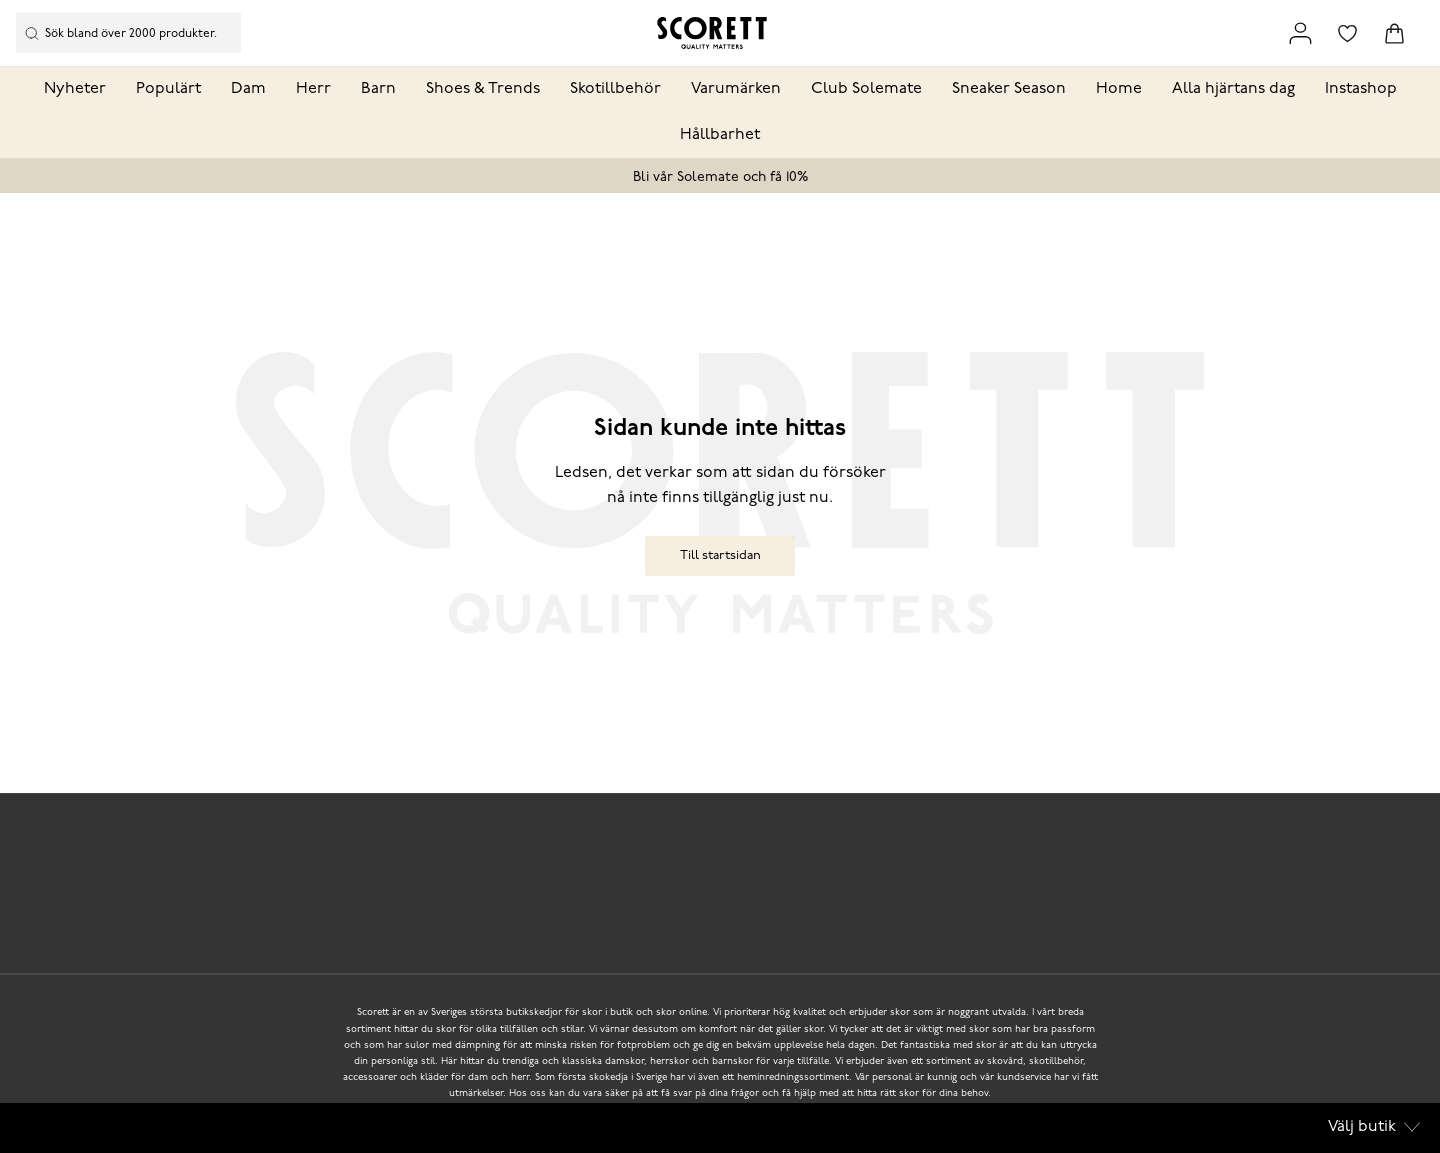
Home (1119, 89)
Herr (313, 89)
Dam (248, 89)
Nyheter (75, 89)
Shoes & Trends (483, 89)
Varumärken (736, 89)
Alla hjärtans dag (1233, 89)
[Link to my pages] (1300, 33)
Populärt (168, 89)
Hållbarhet (720, 135)
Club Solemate (866, 89)
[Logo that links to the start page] (712, 33)
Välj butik (1374, 1127)
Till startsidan (720, 555)
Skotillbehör (615, 89)
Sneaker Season (1009, 89)
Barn (378, 89)
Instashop (1361, 89)
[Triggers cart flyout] (1394, 33)
